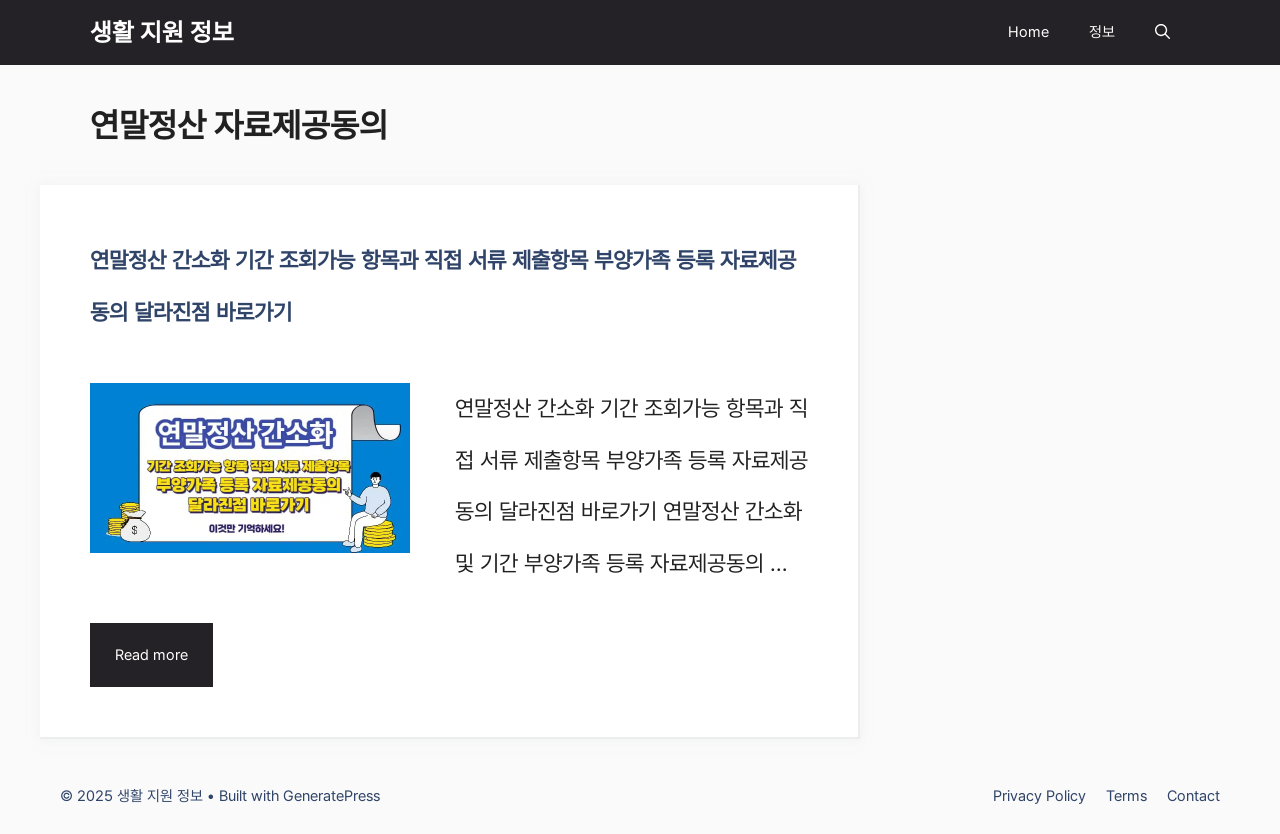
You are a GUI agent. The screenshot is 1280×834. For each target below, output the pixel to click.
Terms (1126, 796)
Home (1028, 32)
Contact (1193, 796)
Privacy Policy (1039, 796)
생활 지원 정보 (162, 32)
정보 (1102, 32)
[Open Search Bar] (1162, 32)
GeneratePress (331, 796)
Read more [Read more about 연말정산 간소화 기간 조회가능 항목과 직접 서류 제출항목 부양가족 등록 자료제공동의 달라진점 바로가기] (151, 655)
